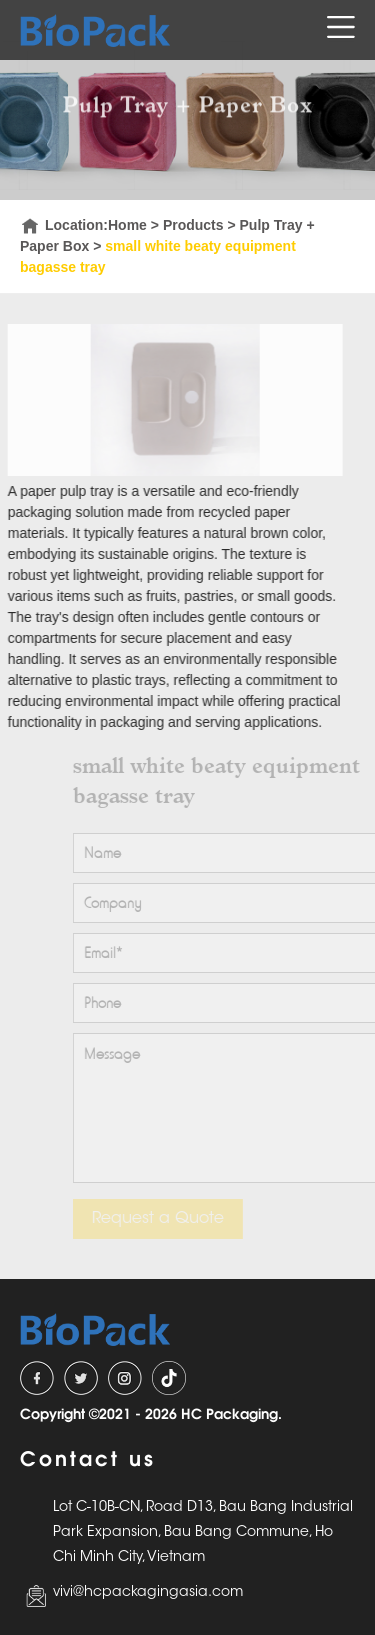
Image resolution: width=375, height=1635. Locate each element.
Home (127, 225)
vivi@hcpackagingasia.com (148, 1592)
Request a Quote (164, 1218)
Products (193, 225)
